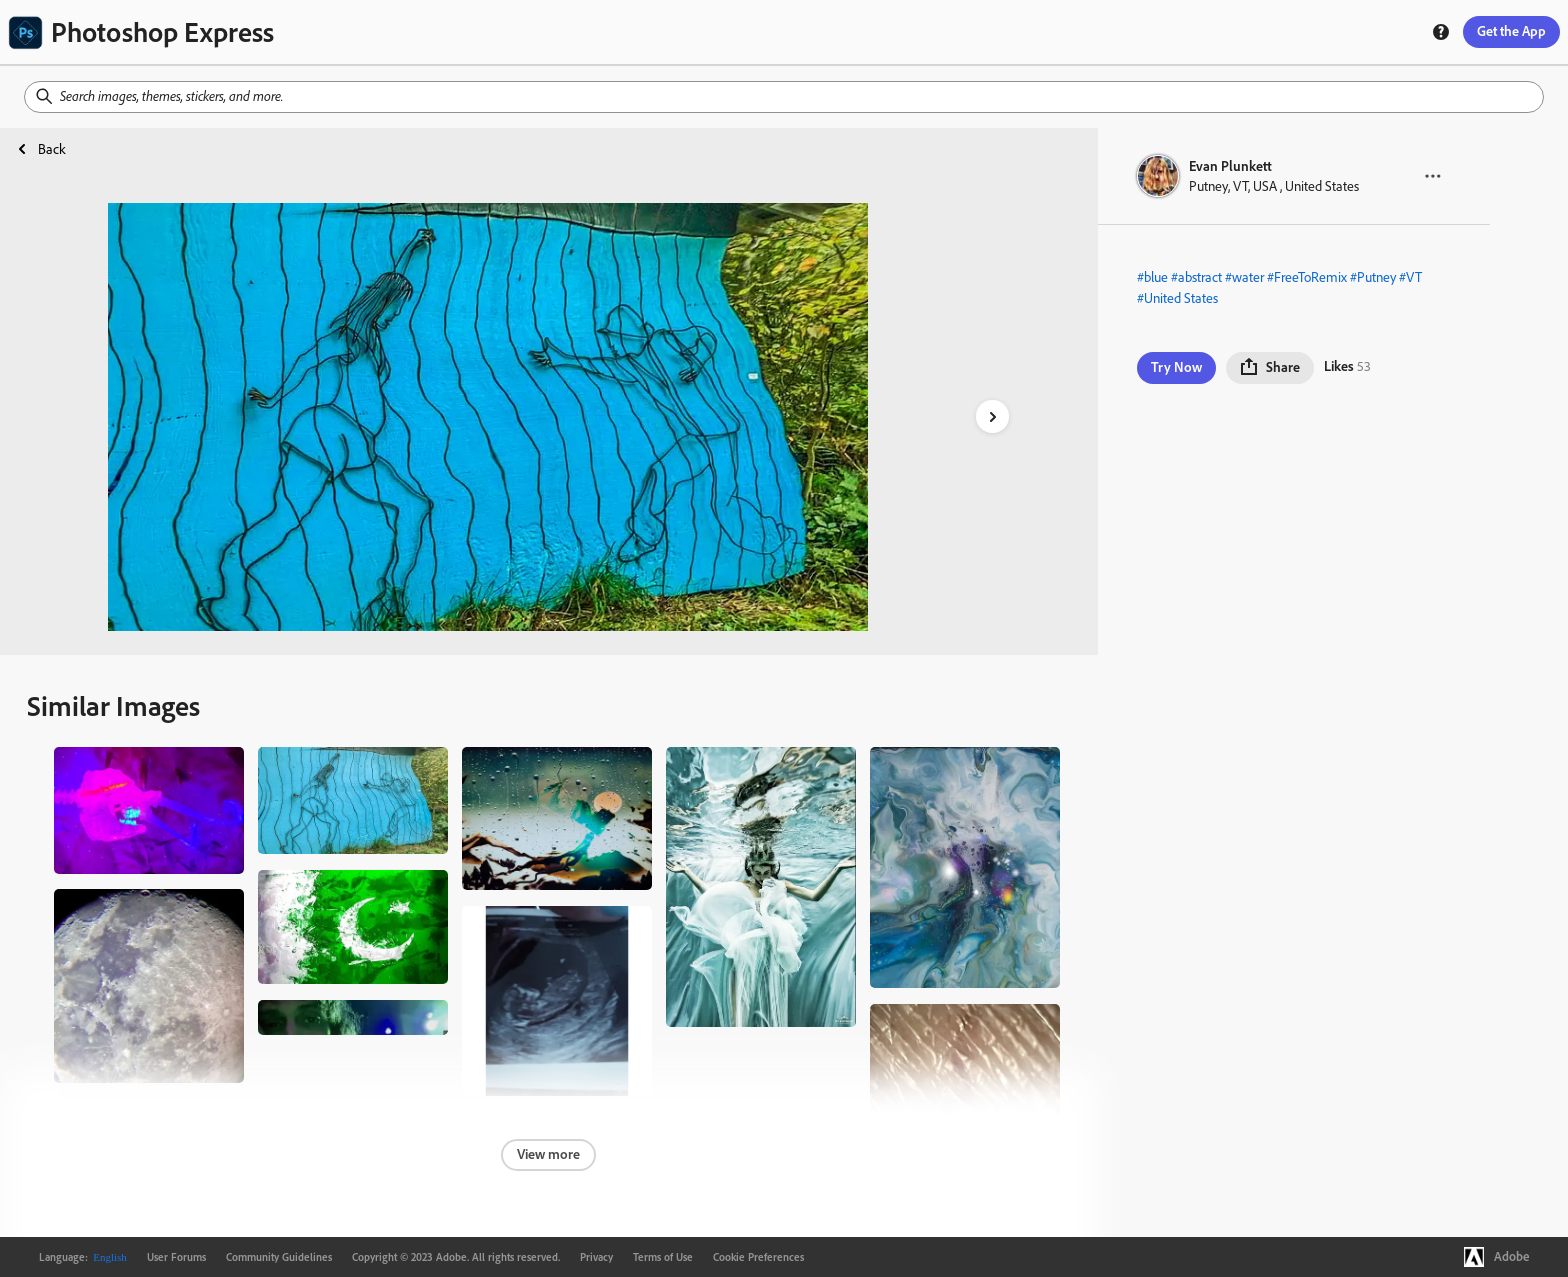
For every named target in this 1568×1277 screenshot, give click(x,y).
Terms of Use (663, 1257)
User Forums (176, 1257)
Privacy (596, 1257)
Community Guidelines (279, 1257)
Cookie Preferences (758, 1257)
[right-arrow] (992, 416)
